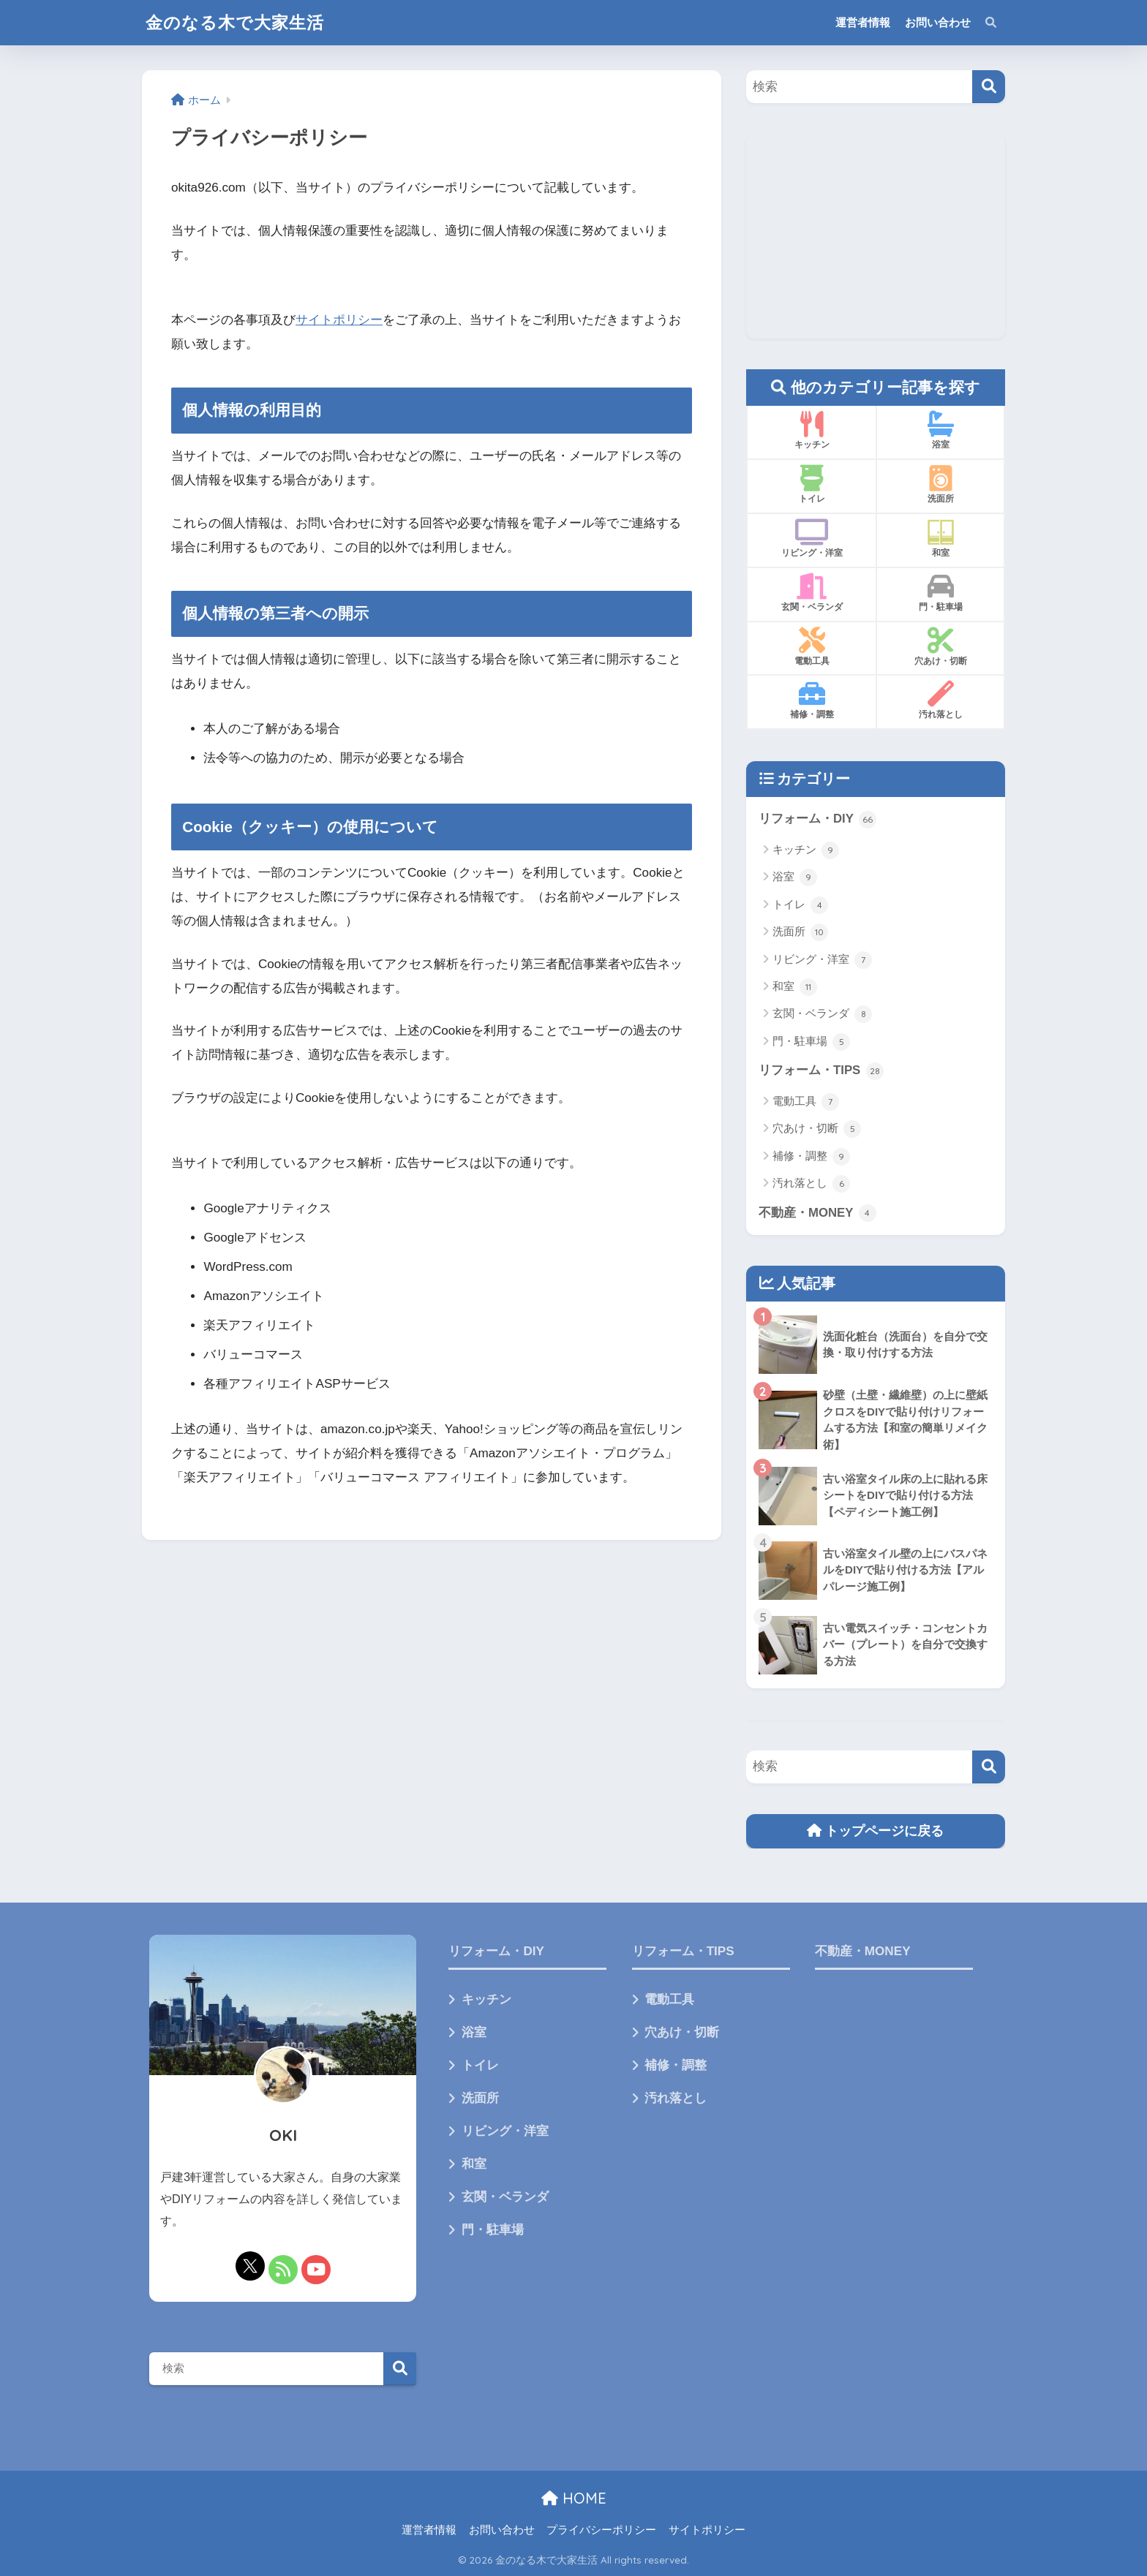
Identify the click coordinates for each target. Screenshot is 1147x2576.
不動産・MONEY (817, 1213)
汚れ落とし (811, 1184)
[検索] (988, 86)
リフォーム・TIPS (821, 1071)
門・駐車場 (811, 1042)
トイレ (800, 905)
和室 (794, 987)
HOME (573, 2498)
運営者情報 (862, 22)
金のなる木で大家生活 (235, 22)
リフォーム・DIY (817, 819)
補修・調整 (811, 1157)
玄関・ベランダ (822, 1014)
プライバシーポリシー (601, 2530)
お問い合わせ (938, 22)
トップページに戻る (875, 1831)
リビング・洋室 (822, 960)
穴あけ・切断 (816, 1129)
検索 (399, 2368)
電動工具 (805, 1102)
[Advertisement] (875, 236)
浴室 (794, 877)
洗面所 (800, 932)
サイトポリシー (339, 320)
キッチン (805, 850)
